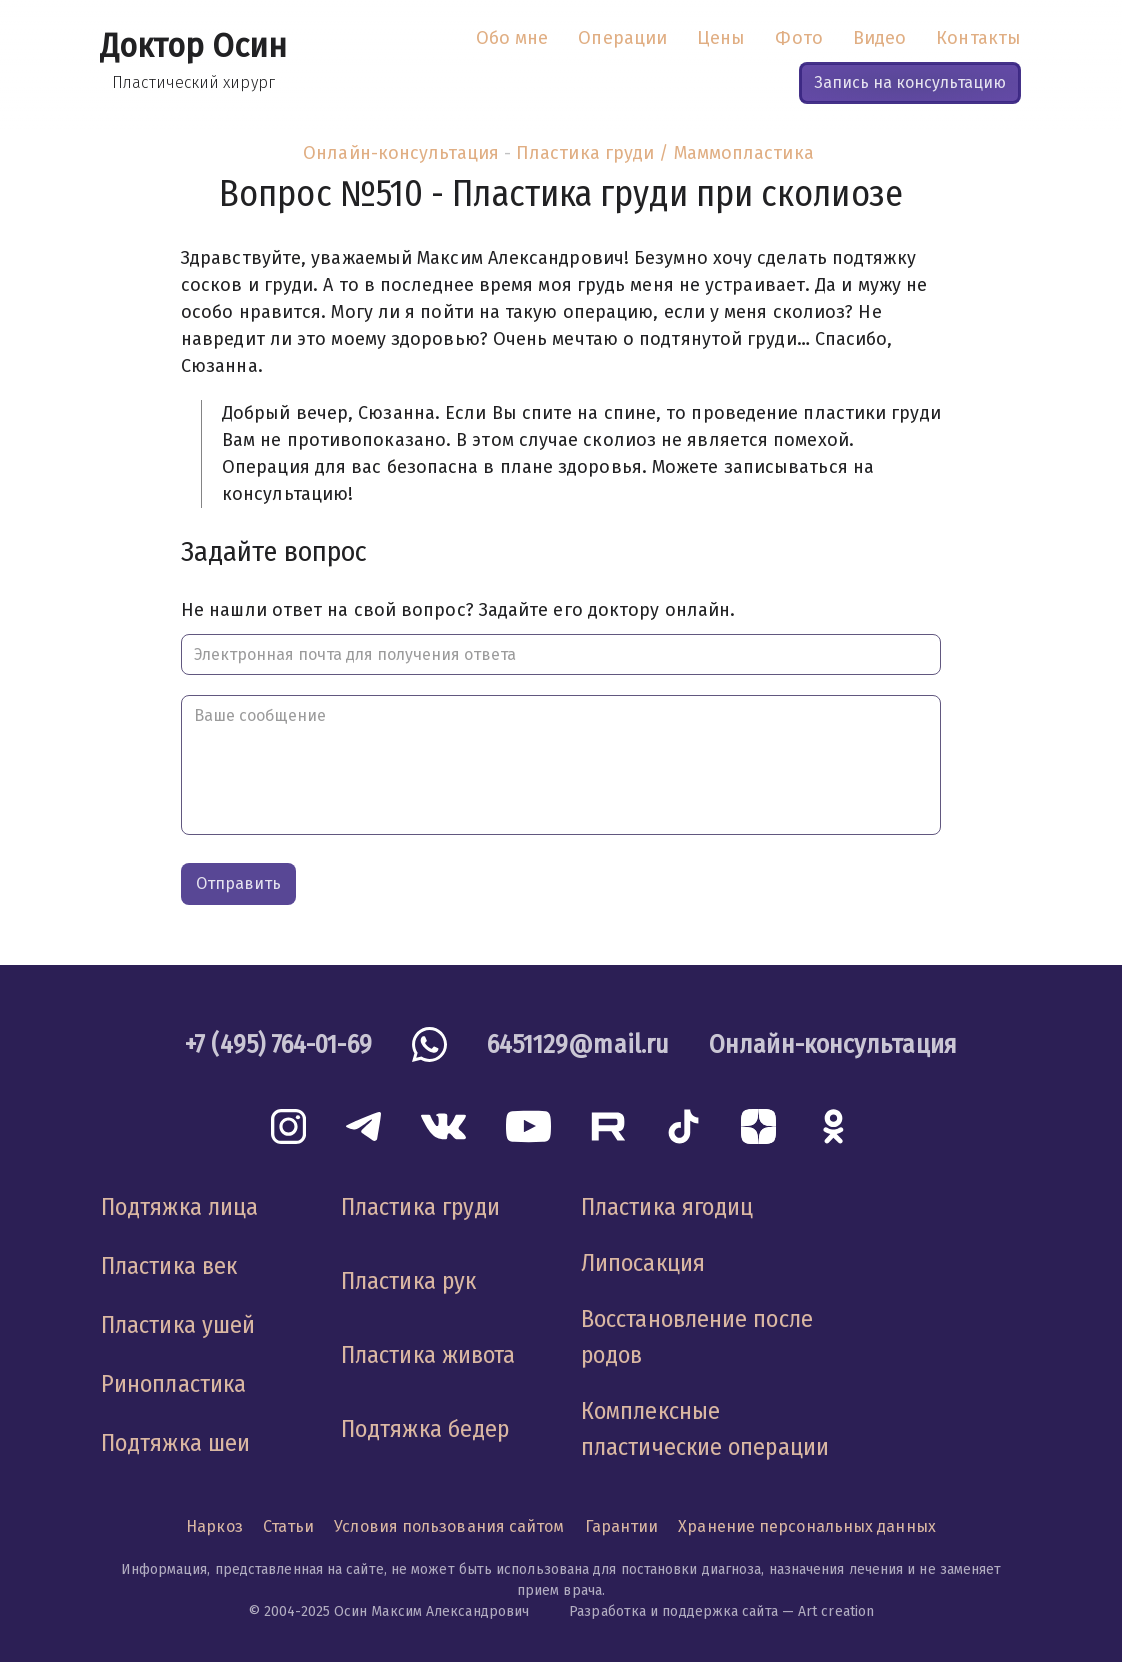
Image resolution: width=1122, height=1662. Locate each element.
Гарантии (622, 1526)
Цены (721, 38)
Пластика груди (420, 1207)
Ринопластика (173, 1384)
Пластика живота (428, 1355)
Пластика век (169, 1266)
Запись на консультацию (910, 82)
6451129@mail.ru (578, 1044)
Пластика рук (408, 1281)
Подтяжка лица (179, 1207)
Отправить (238, 883)
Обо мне (512, 38)
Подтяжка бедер (425, 1429)
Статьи (289, 1526)
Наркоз (214, 1526)
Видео (879, 38)
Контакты (978, 38)
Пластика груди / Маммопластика (665, 153)
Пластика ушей (178, 1325)
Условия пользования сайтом (449, 1526)
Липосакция (643, 1263)
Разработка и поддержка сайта (673, 1611)
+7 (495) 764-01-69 (278, 1044)
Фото (798, 38)
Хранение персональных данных (807, 1526)
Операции (622, 38)
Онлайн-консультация (401, 153)
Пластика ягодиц (667, 1207)
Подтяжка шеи (175, 1443)
